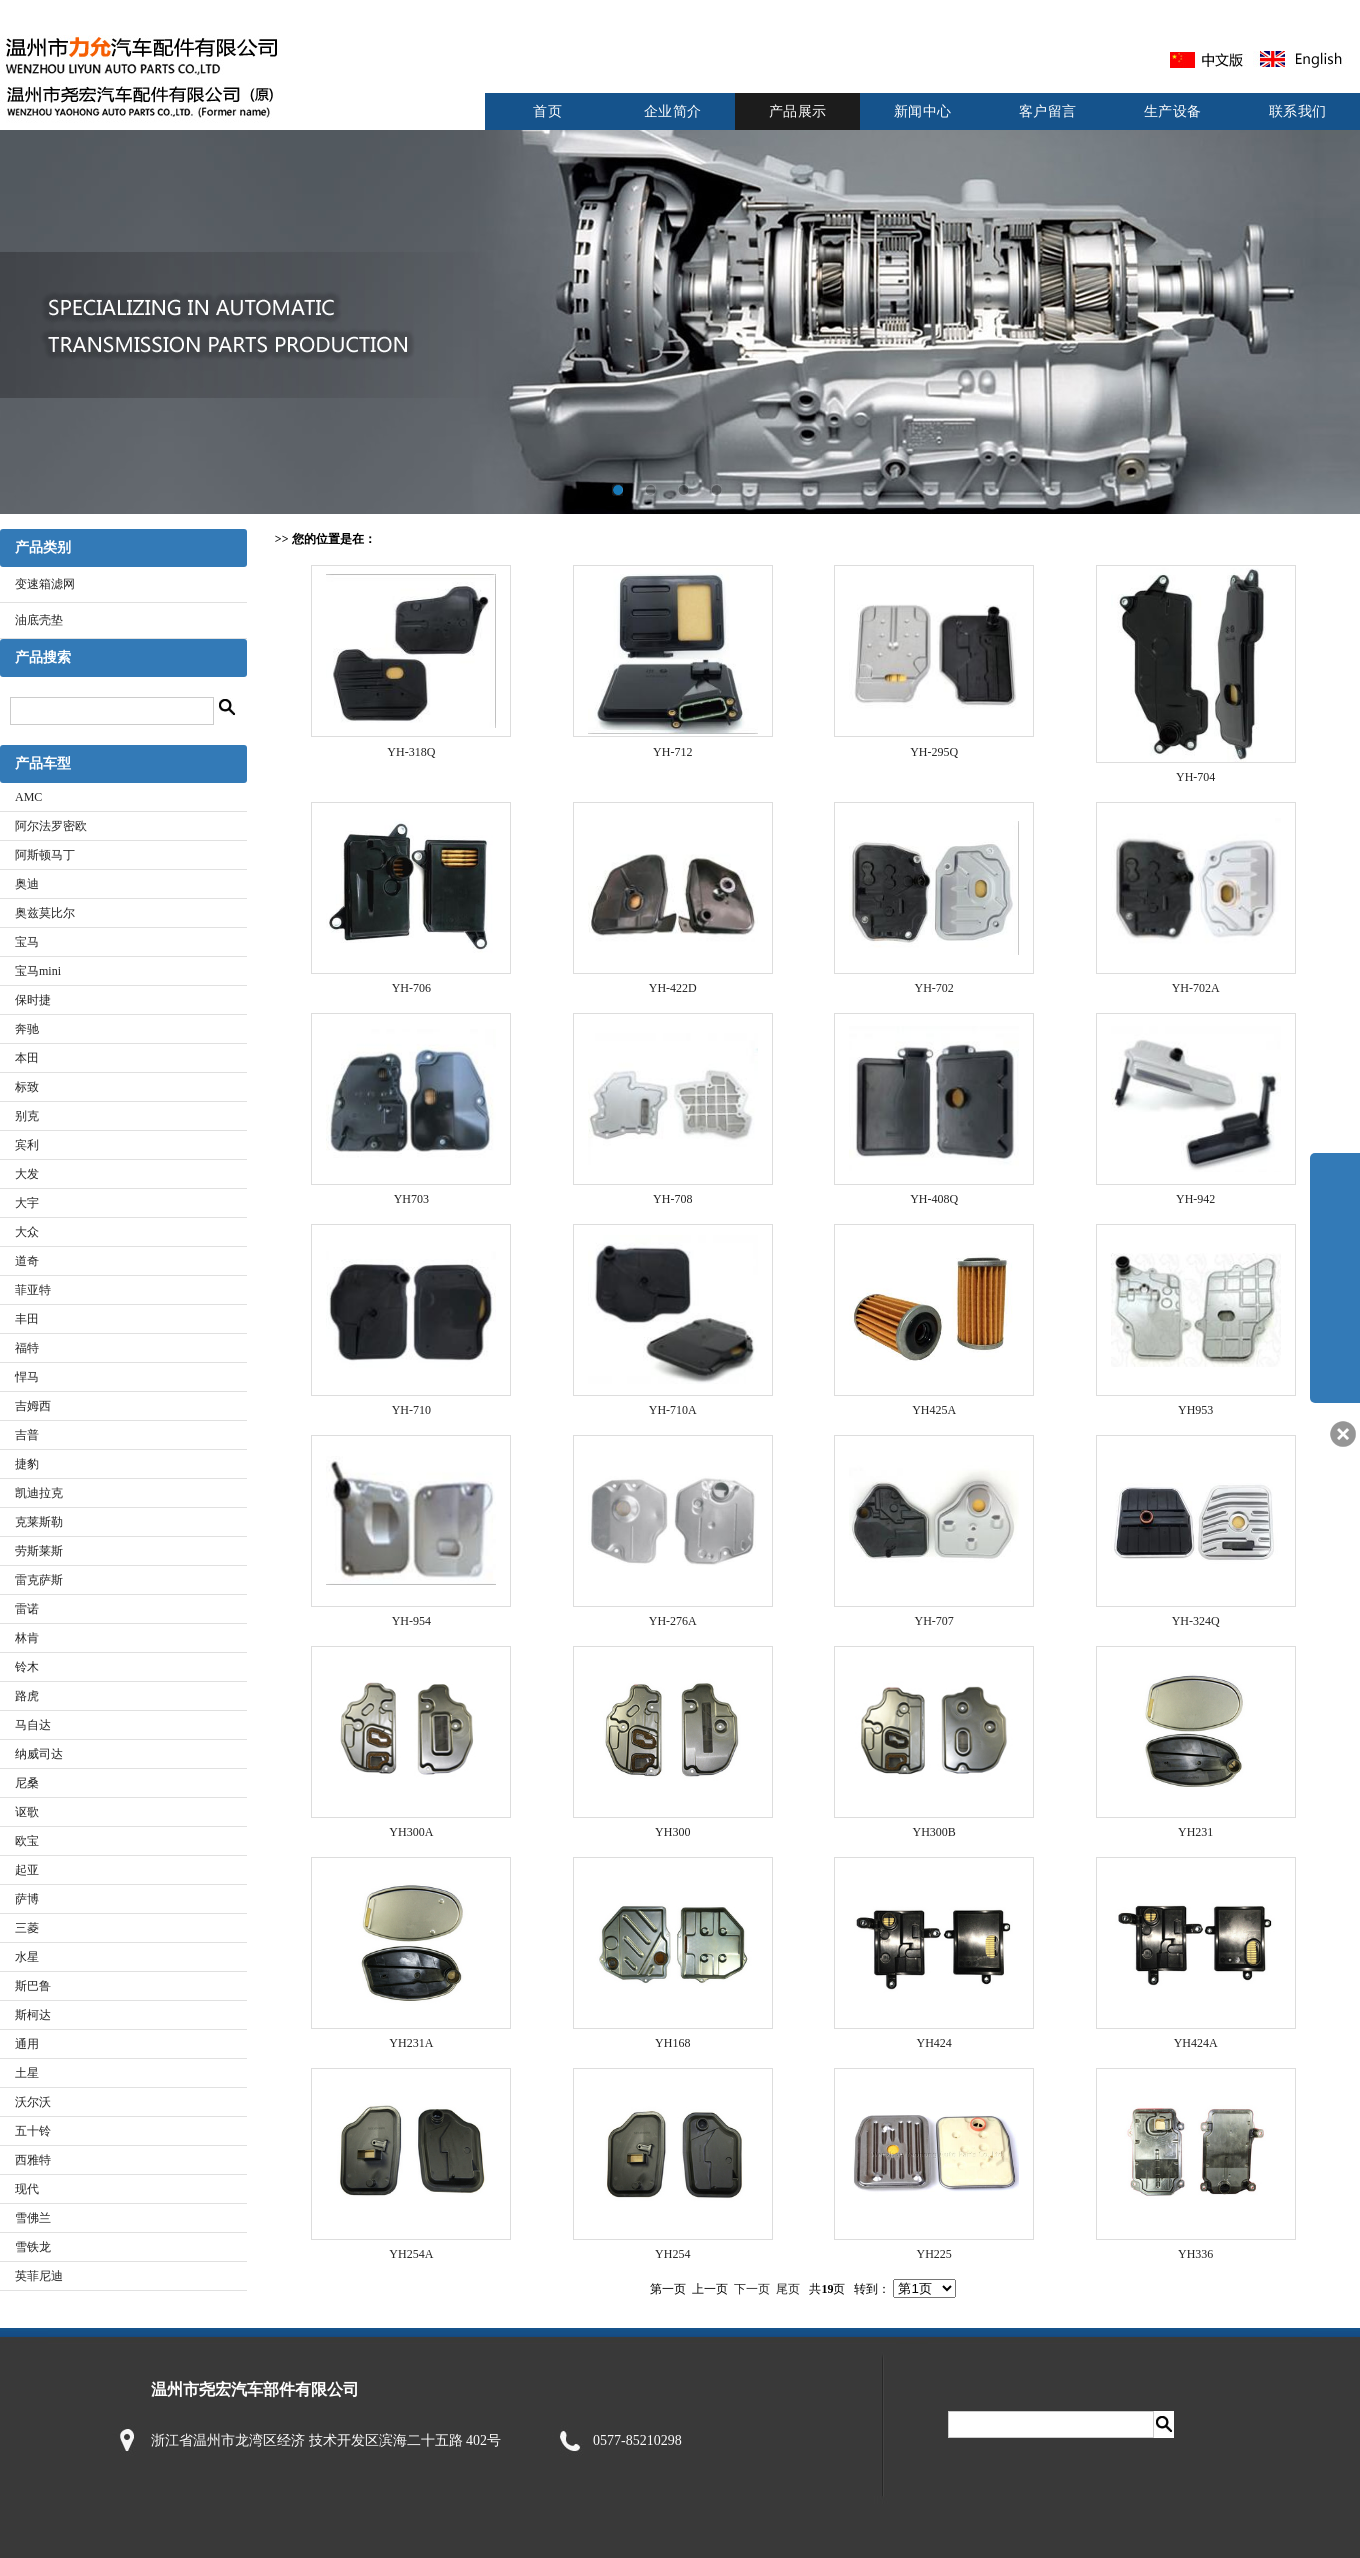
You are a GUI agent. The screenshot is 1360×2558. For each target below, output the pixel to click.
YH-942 (1195, 1199)
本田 (27, 1058)
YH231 (1195, 1832)
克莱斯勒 (39, 1522)
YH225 (934, 2254)
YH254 (672, 2254)
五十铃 (33, 2131)
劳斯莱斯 (39, 1551)
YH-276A (673, 1621)
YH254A (411, 2254)
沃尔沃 (33, 2102)
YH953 (1195, 1410)
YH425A (934, 1410)
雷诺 (27, 1609)
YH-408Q (934, 1199)
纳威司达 (39, 1754)
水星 (27, 1957)
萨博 (27, 1899)
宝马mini (38, 971)
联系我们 (1298, 111)
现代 (27, 2189)
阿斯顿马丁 (45, 855)
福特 (27, 1348)
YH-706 (411, 988)
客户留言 (1048, 111)
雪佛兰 (33, 2218)
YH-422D (673, 988)
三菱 (27, 1928)
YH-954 (411, 1621)
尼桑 (27, 1783)
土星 (27, 2073)
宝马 (27, 942)
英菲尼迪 (39, 2276)
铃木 (27, 1667)
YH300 (672, 1832)
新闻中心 (923, 111)
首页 (547, 111)
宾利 (27, 1145)
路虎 (27, 1696)
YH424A (1196, 2043)
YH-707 (934, 1621)
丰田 (27, 1319)
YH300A (411, 1832)
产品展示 (798, 111)
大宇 (27, 1203)
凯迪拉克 (39, 1493)
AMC (28, 797)
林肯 (27, 1638)
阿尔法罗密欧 (51, 826)
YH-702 (934, 988)
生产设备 (1173, 111)
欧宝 (27, 1841)
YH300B (934, 1832)
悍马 (27, 1377)
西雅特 (33, 2160)
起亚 (27, 1870)
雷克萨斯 (39, 1580)
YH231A (411, 2043)
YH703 (411, 1199)
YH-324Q (1196, 1621)
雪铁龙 (33, 2247)
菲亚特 (33, 1290)
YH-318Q (411, 752)
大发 (27, 1174)
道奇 (27, 1261)
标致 (27, 1087)
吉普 (27, 1435)
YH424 (934, 2043)
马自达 (33, 1725)
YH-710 (411, 1410)
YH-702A (1196, 988)
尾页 (788, 2289)
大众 (27, 1232)
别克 (27, 1116)
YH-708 (672, 1199)
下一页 (752, 2289)
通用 (27, 2044)
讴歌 (27, 1812)
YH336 (1195, 2254)
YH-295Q (934, 752)
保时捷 (33, 1000)
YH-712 (672, 752)
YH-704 (1195, 777)
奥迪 (27, 884)
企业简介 (673, 111)
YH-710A (673, 1410)
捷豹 (27, 1464)
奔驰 (27, 1029)
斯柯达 (33, 2015)
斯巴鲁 (33, 1986)
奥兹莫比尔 (45, 913)
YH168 (672, 2043)
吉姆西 (33, 1406)
